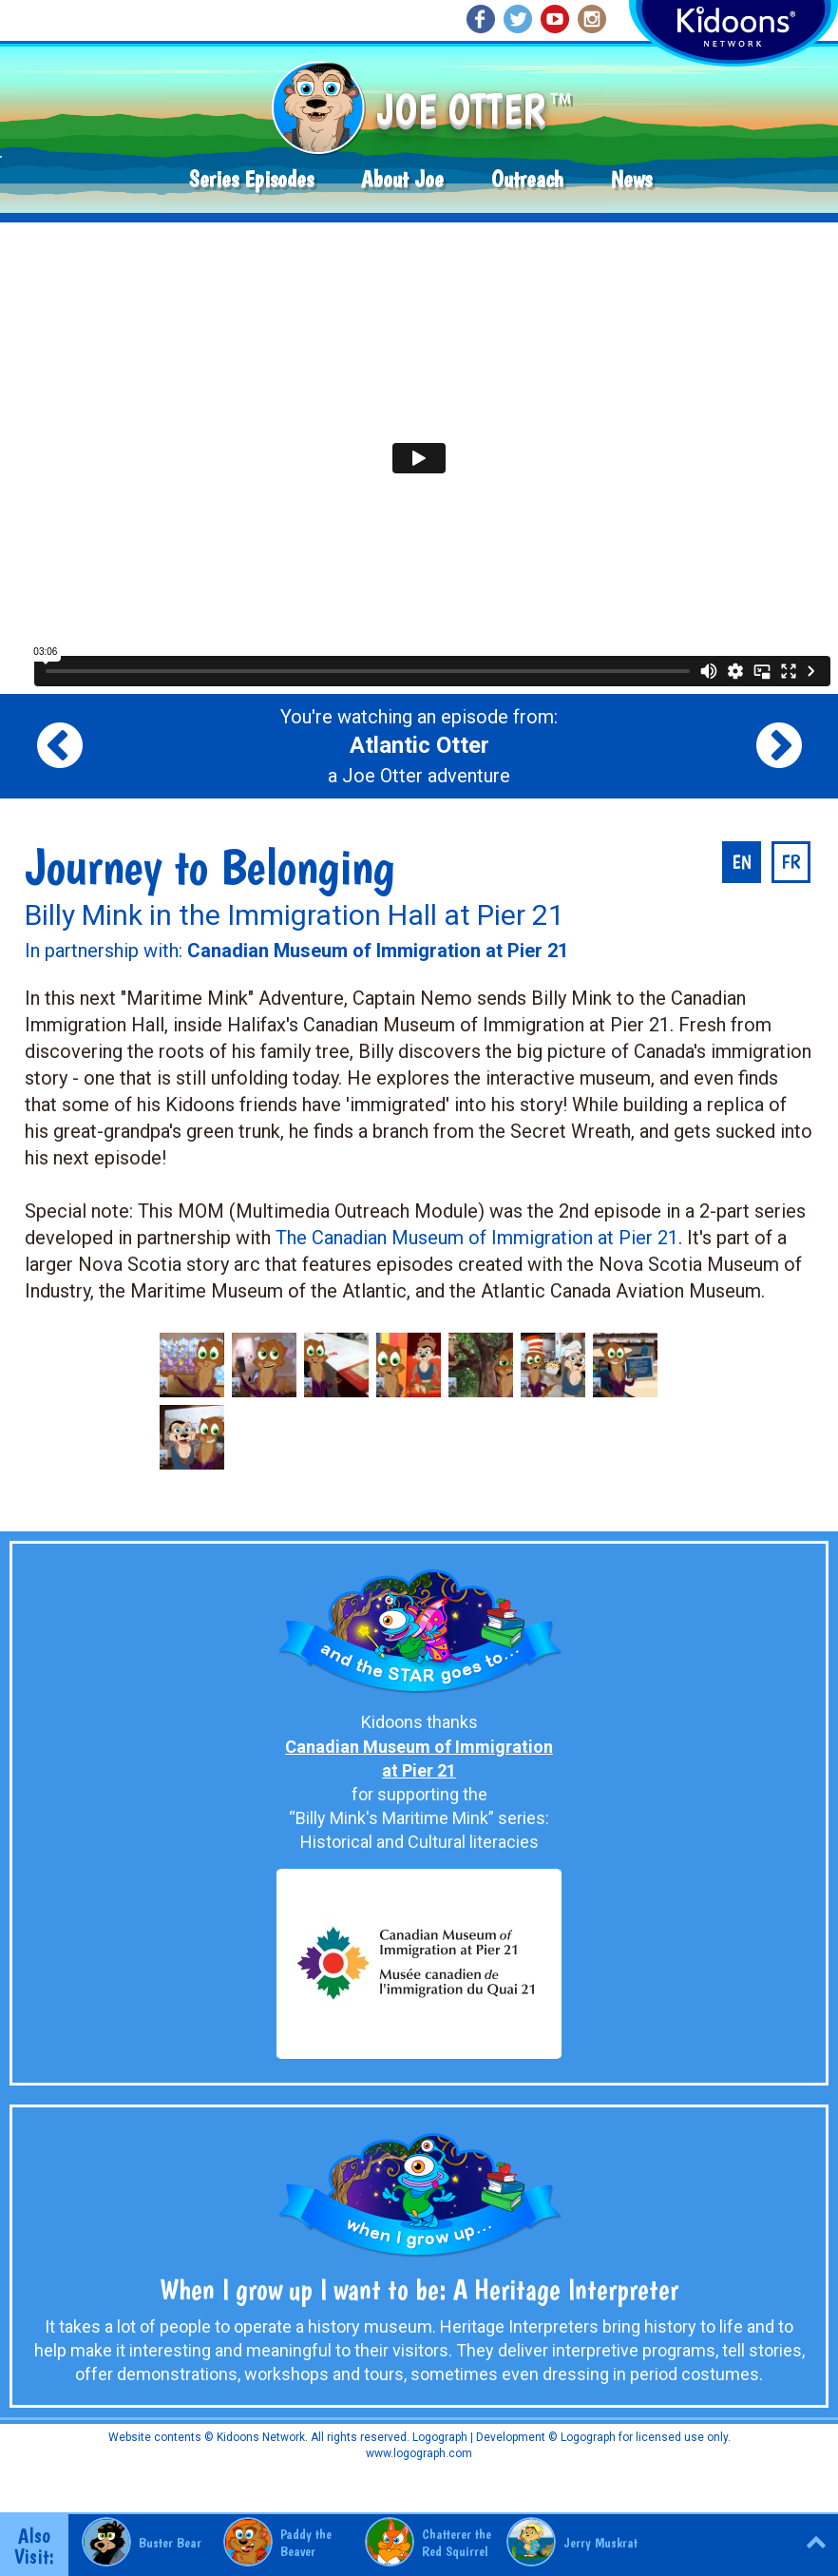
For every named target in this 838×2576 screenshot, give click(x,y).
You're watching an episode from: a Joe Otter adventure (419, 746)
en (742, 862)
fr (791, 862)
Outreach (527, 179)
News (631, 179)
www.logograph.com (419, 2453)
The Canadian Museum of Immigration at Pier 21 (477, 1237)
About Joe (402, 179)
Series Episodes (251, 179)
